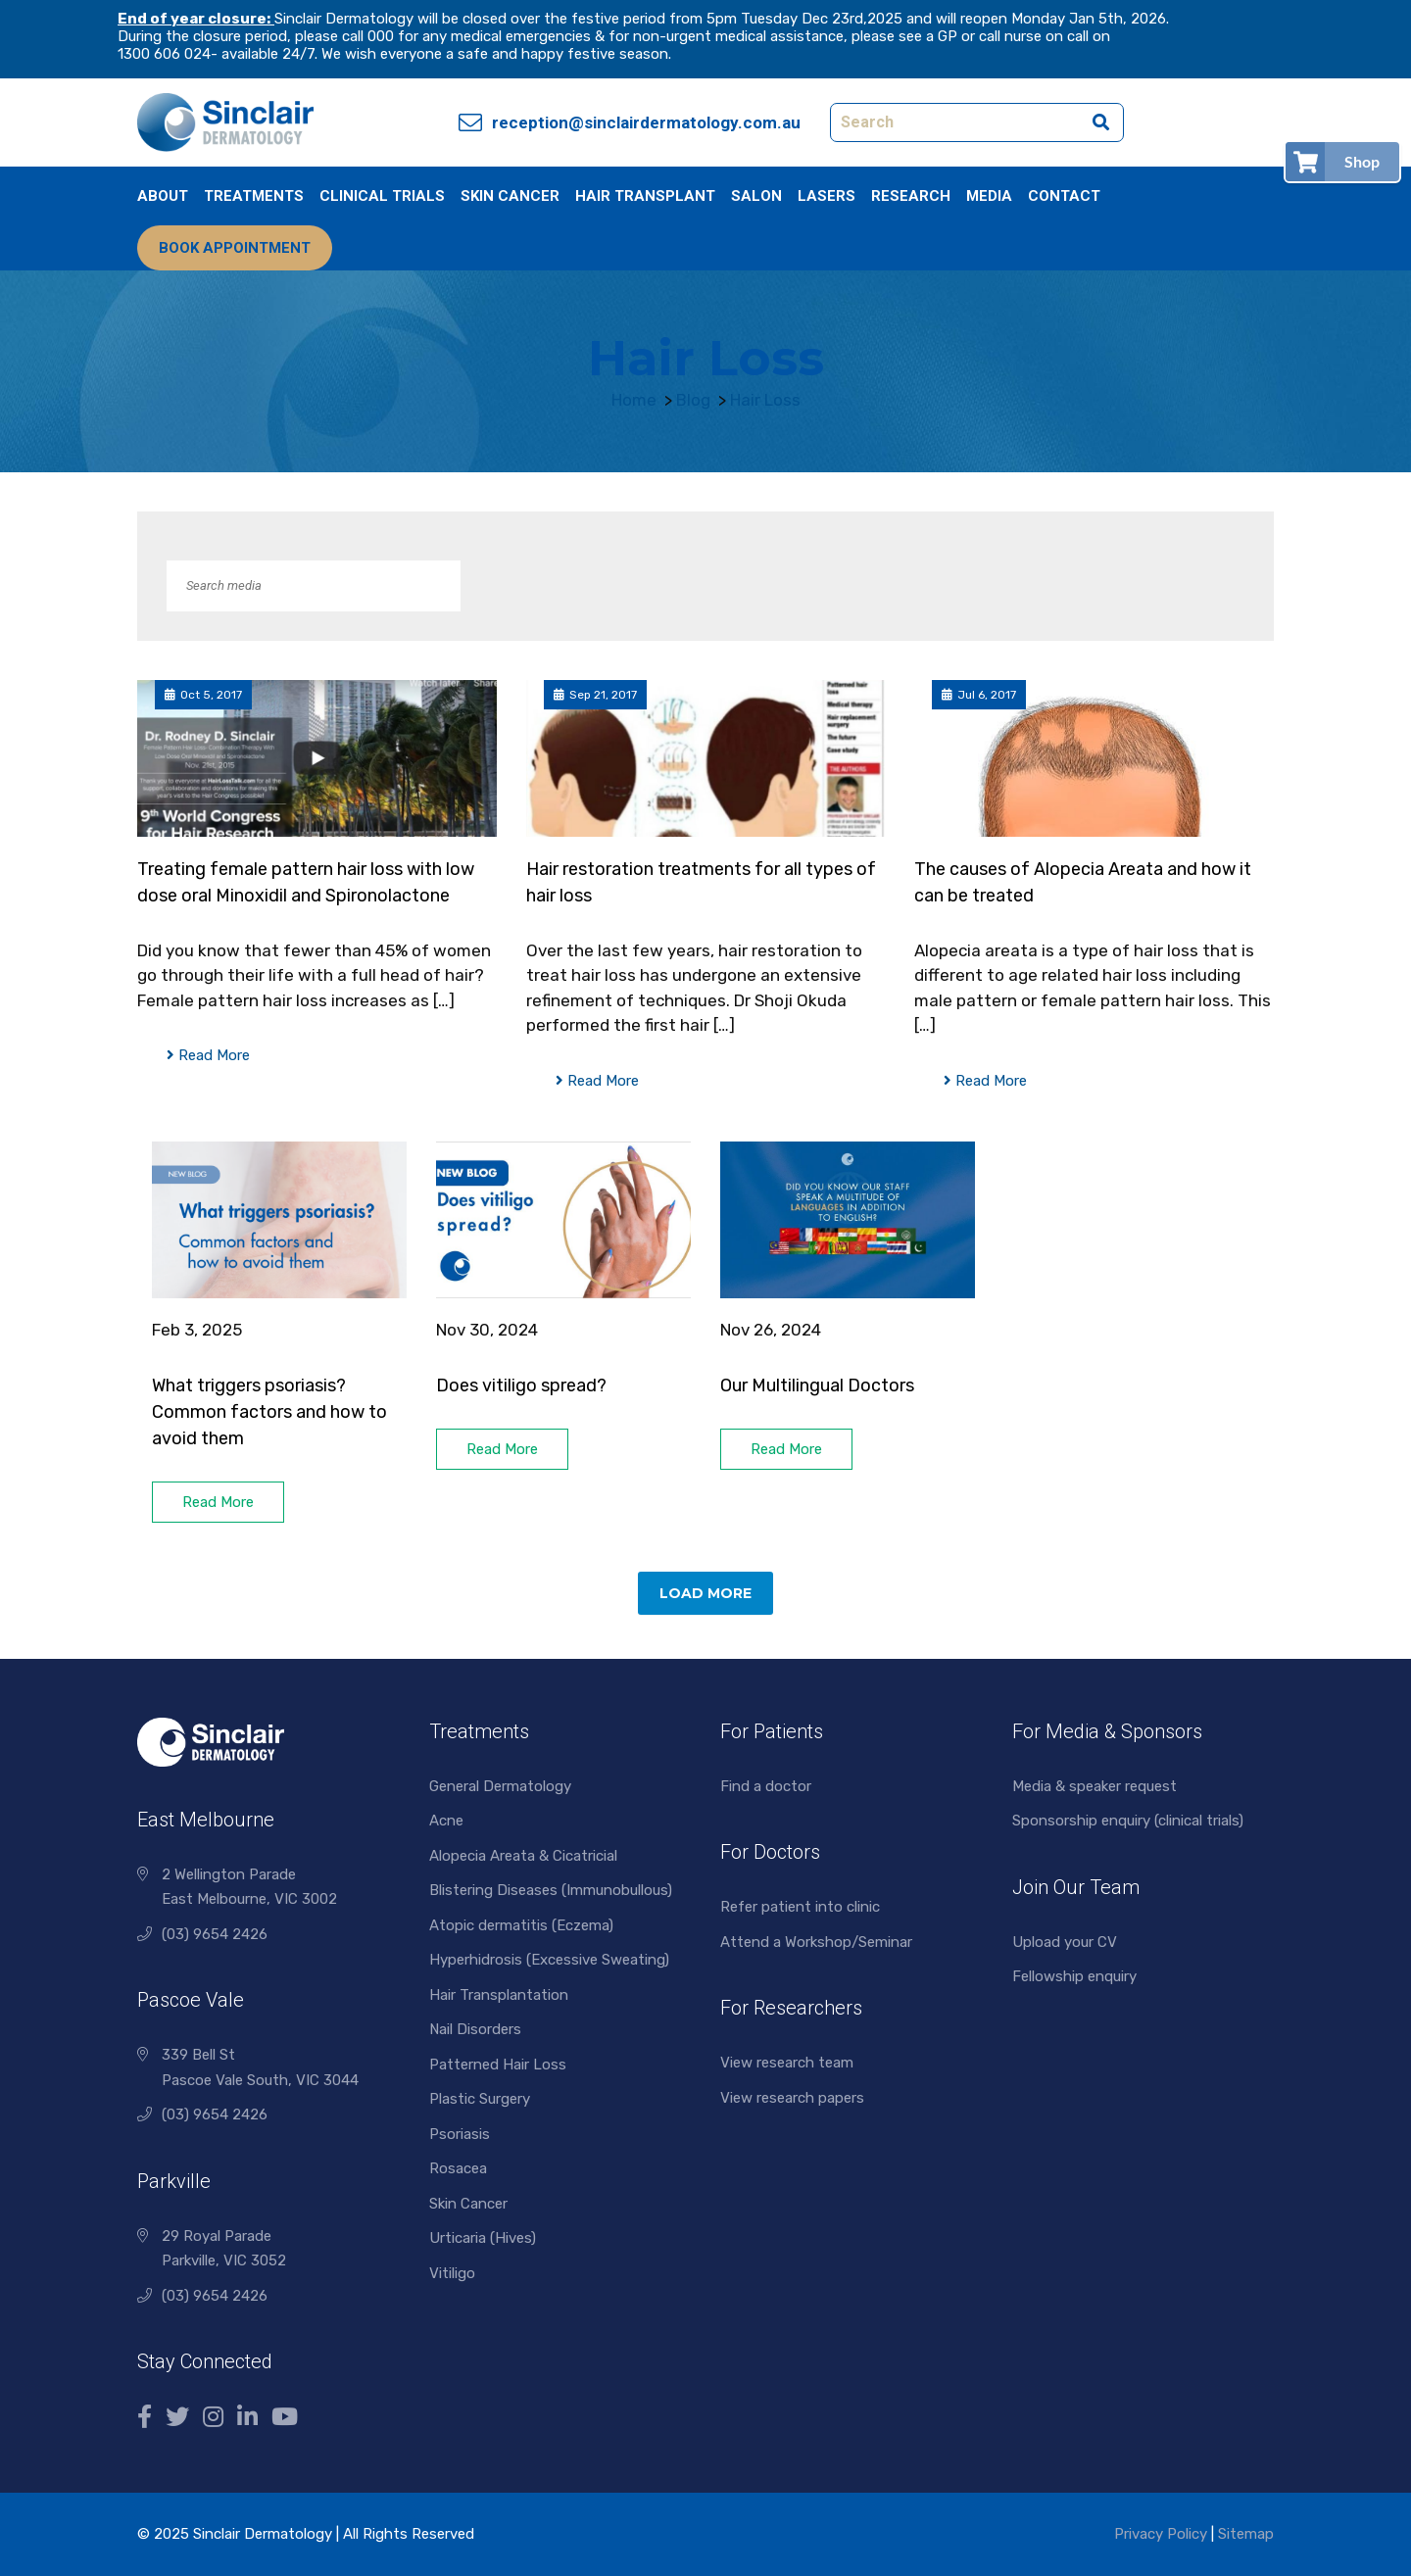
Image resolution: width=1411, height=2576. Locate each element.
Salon (756, 196)
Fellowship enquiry (1074, 1976)
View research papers (792, 2098)
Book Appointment (235, 248)
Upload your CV (1064, 1942)
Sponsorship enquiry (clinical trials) (1127, 1820)
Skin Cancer (510, 196)
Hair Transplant (645, 196)
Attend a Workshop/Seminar (816, 1942)
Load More (705, 1593)
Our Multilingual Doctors (817, 1385)
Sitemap (1246, 2534)
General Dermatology (500, 1786)
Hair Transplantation (498, 1995)
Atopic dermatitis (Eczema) (521, 1925)
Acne (446, 1820)
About (162, 196)
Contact (1064, 196)
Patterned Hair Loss (497, 2064)
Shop (1362, 161)
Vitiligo (452, 2273)
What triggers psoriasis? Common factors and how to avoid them (269, 1412)
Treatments (254, 196)
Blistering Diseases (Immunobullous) (550, 1890)
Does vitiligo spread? (523, 1385)
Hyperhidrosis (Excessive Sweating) (549, 1959)
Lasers (826, 196)
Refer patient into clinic (800, 1907)
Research (910, 196)
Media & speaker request (1094, 1786)
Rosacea (458, 2168)
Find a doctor (765, 1786)
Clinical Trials (382, 196)
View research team (786, 2062)
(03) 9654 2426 (215, 1934)
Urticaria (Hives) (482, 2238)
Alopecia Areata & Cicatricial (523, 1856)
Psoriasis (459, 2134)
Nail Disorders (475, 2029)
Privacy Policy (1160, 2534)
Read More (208, 1055)
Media (989, 196)
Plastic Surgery (479, 2099)
